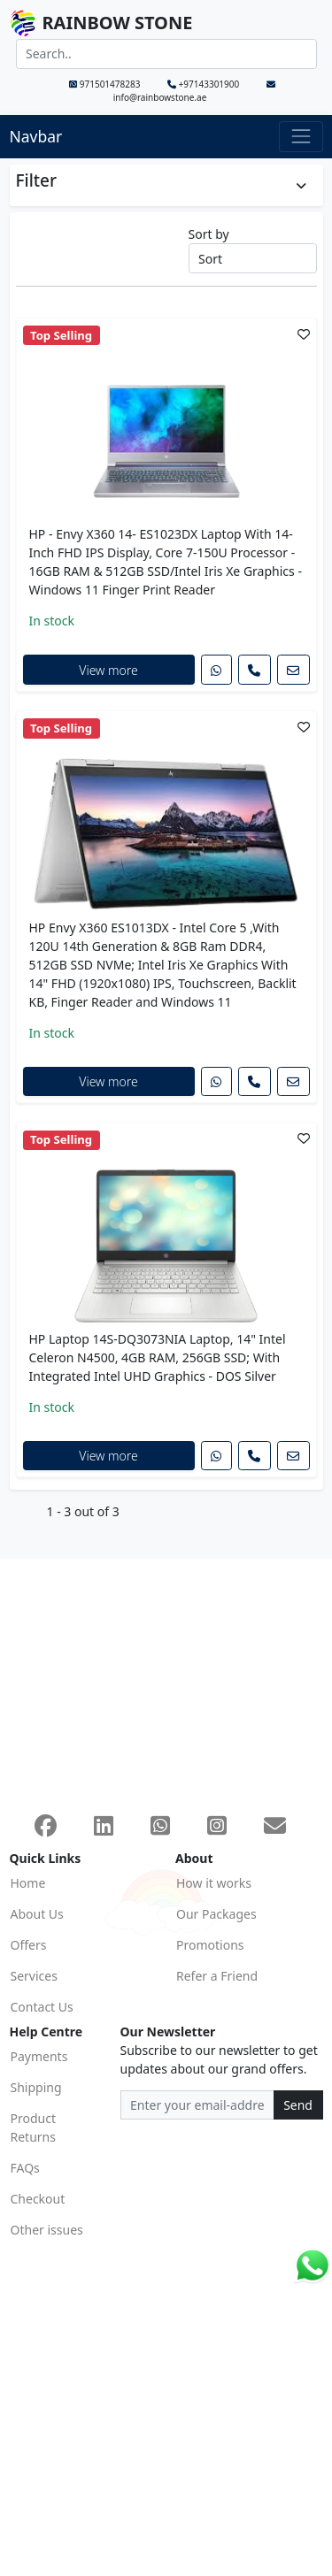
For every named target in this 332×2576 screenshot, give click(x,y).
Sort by (209, 234)
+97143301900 (204, 84)
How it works (213, 1882)
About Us (37, 1913)
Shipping (36, 2087)
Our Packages (216, 1913)
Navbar (36, 136)
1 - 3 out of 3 (83, 1511)
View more (108, 670)
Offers (29, 1944)
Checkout (38, 2198)
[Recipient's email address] (197, 2105)
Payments (39, 2056)
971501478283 (106, 84)
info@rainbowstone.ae (194, 92)
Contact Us (42, 2006)
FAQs (25, 2167)
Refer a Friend (217, 1975)
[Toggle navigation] (300, 136)
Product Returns (33, 2127)
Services (34, 1975)
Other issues (47, 2229)
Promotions (210, 1944)
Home (28, 1882)
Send (298, 2105)
